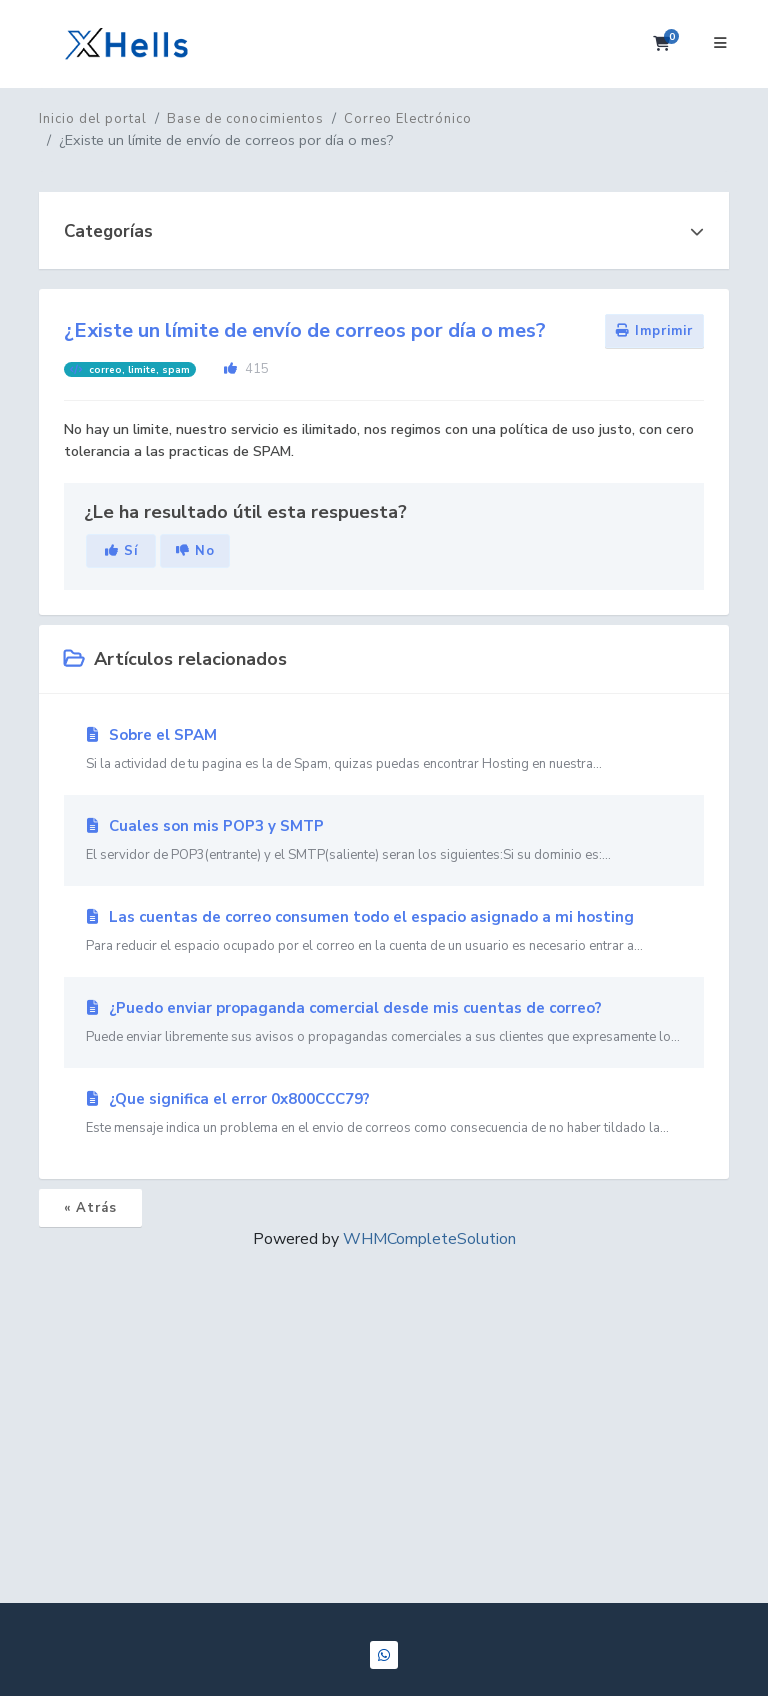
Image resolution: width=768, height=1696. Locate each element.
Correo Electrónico (408, 119)
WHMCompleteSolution (429, 1239)
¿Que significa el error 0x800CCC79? (384, 1114)
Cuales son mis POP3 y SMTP (384, 841)
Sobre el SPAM (384, 750)
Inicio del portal (93, 119)
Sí (121, 551)
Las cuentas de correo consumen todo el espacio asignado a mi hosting (384, 932)
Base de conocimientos (245, 119)
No (195, 551)
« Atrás (90, 1208)
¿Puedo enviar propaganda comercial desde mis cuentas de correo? (384, 1023)
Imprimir (654, 331)
